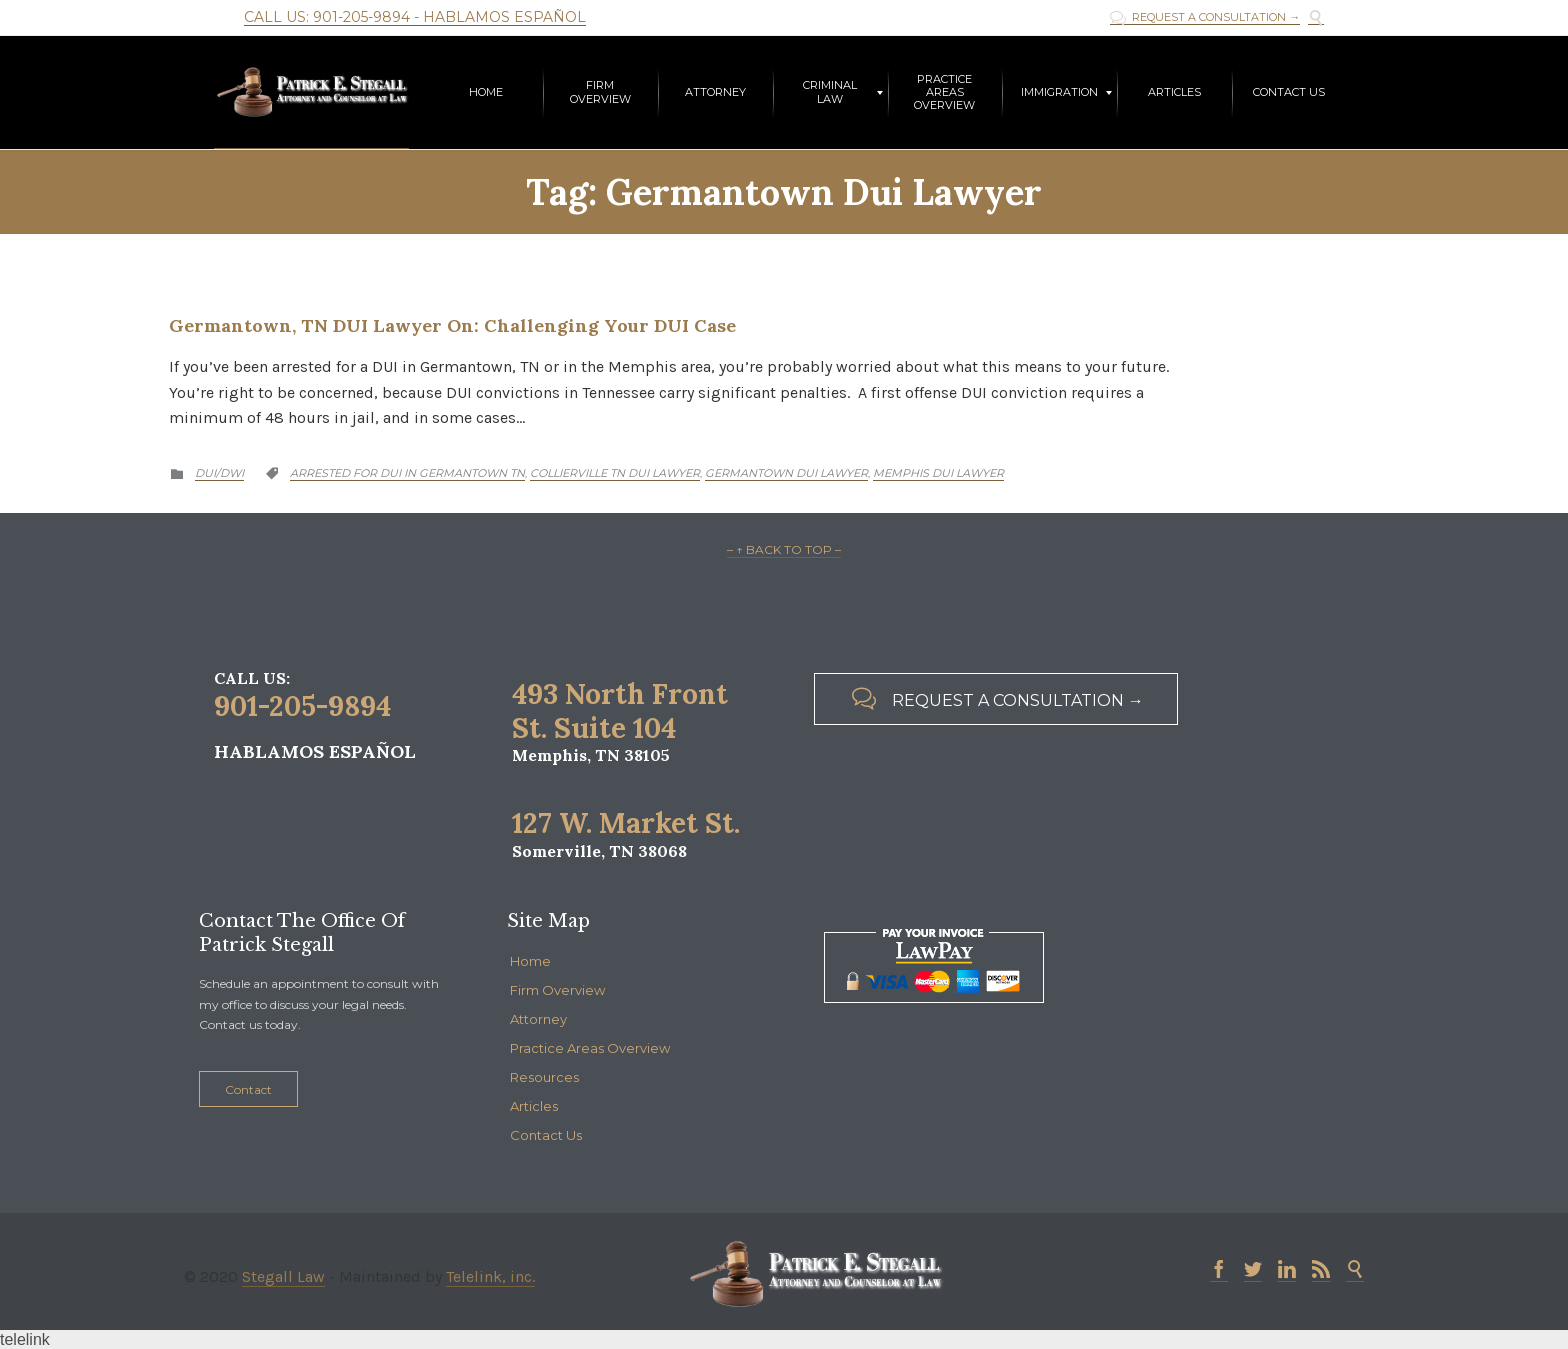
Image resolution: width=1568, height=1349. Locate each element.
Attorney (538, 1019)
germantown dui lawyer (786, 473)
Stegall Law (283, 1276)
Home (530, 961)
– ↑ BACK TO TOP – (784, 549)
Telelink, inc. (490, 1276)
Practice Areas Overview (590, 1048)
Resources (544, 1077)
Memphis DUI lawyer (938, 473)
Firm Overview (557, 990)
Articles (534, 1106)
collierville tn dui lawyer (615, 473)
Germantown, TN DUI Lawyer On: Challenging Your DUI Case (452, 325)
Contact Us (546, 1135)
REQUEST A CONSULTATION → (1205, 17)
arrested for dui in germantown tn (407, 473)
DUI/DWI (219, 473)
